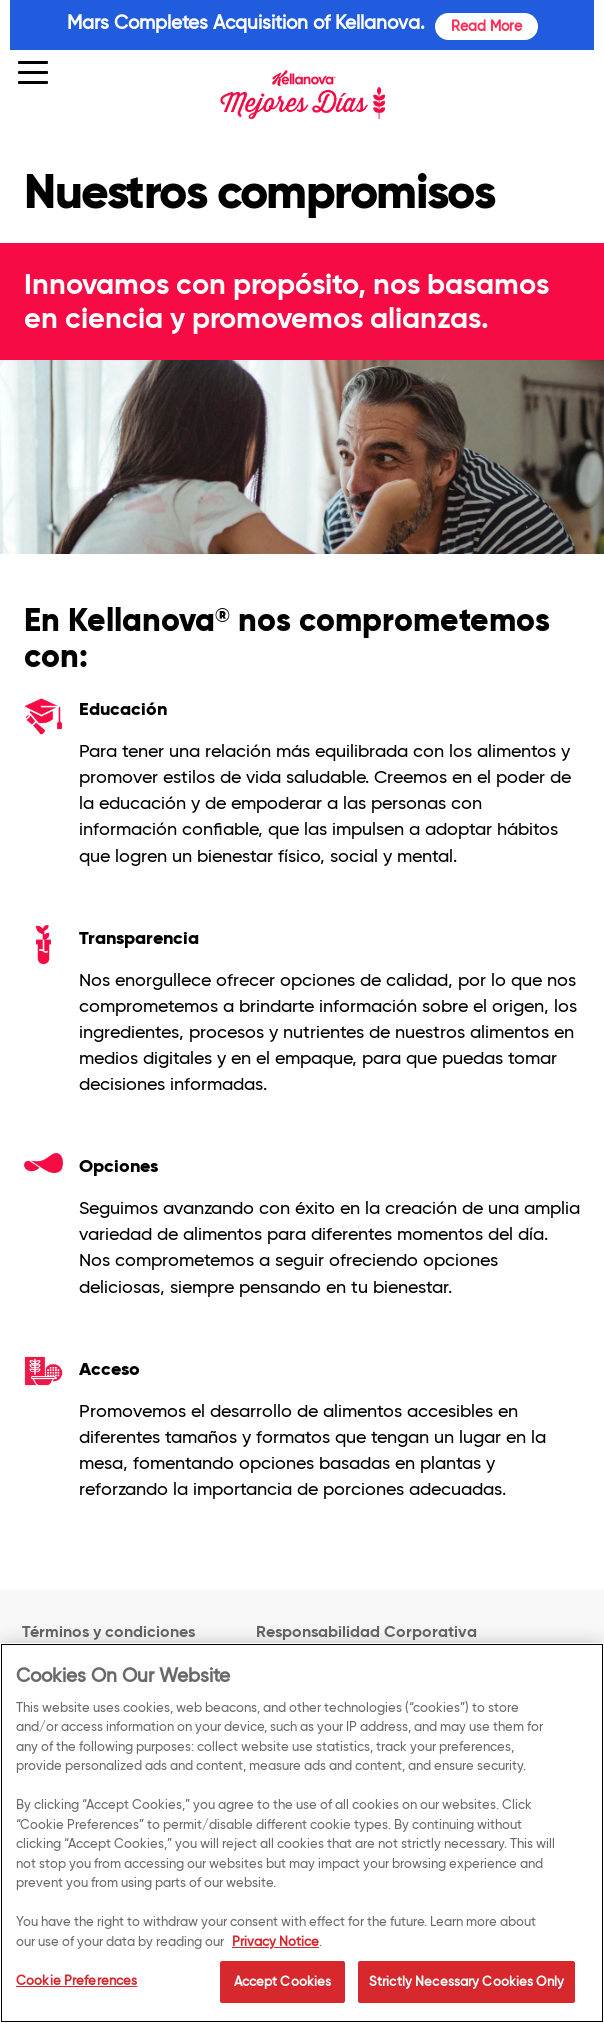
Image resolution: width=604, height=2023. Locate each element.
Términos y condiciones (108, 1631)
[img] (302, 96)
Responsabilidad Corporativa (366, 1632)
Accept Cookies (283, 1996)
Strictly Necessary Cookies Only (466, 1996)
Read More (486, 26)
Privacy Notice (275, 1955)
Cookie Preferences (76, 1995)
